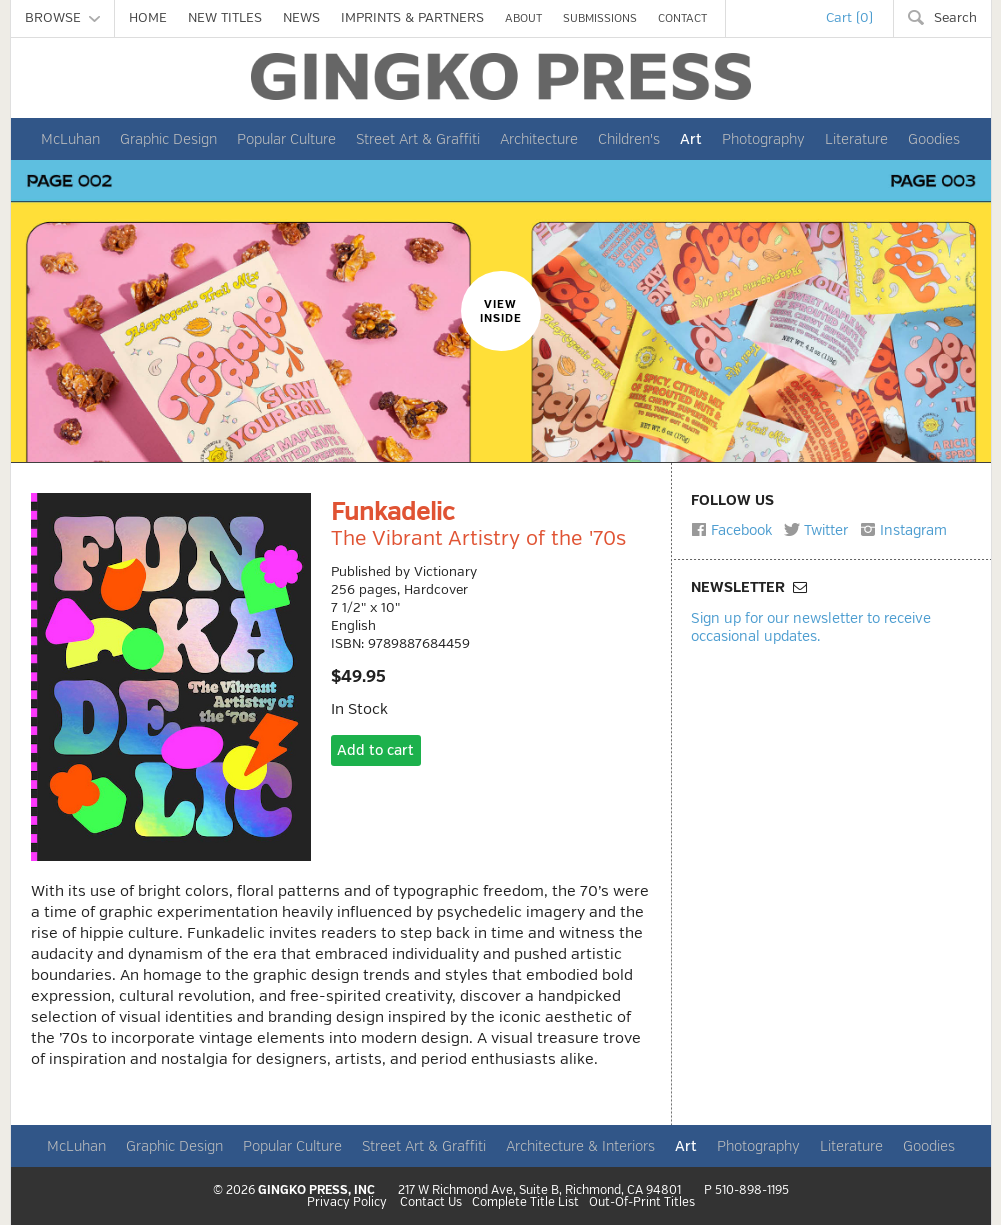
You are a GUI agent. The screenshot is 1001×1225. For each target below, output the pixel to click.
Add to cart (375, 750)
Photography (763, 139)
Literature (856, 139)
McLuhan (70, 139)
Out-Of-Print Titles (642, 1203)
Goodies (934, 139)
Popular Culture (286, 139)
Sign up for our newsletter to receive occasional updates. (811, 626)
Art (691, 139)
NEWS (301, 18)
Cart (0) (849, 18)
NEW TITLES (225, 18)
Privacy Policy (347, 1203)
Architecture (539, 139)
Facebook (731, 530)
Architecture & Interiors (580, 1146)
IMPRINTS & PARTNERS (412, 18)
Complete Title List (525, 1203)
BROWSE (62, 18)
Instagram (903, 530)
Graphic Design (168, 139)
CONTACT (682, 18)
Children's (629, 139)
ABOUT (523, 18)
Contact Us (431, 1203)
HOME (148, 18)
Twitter (816, 530)
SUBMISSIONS (600, 18)
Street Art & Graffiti (418, 139)
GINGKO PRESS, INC (316, 1190)
